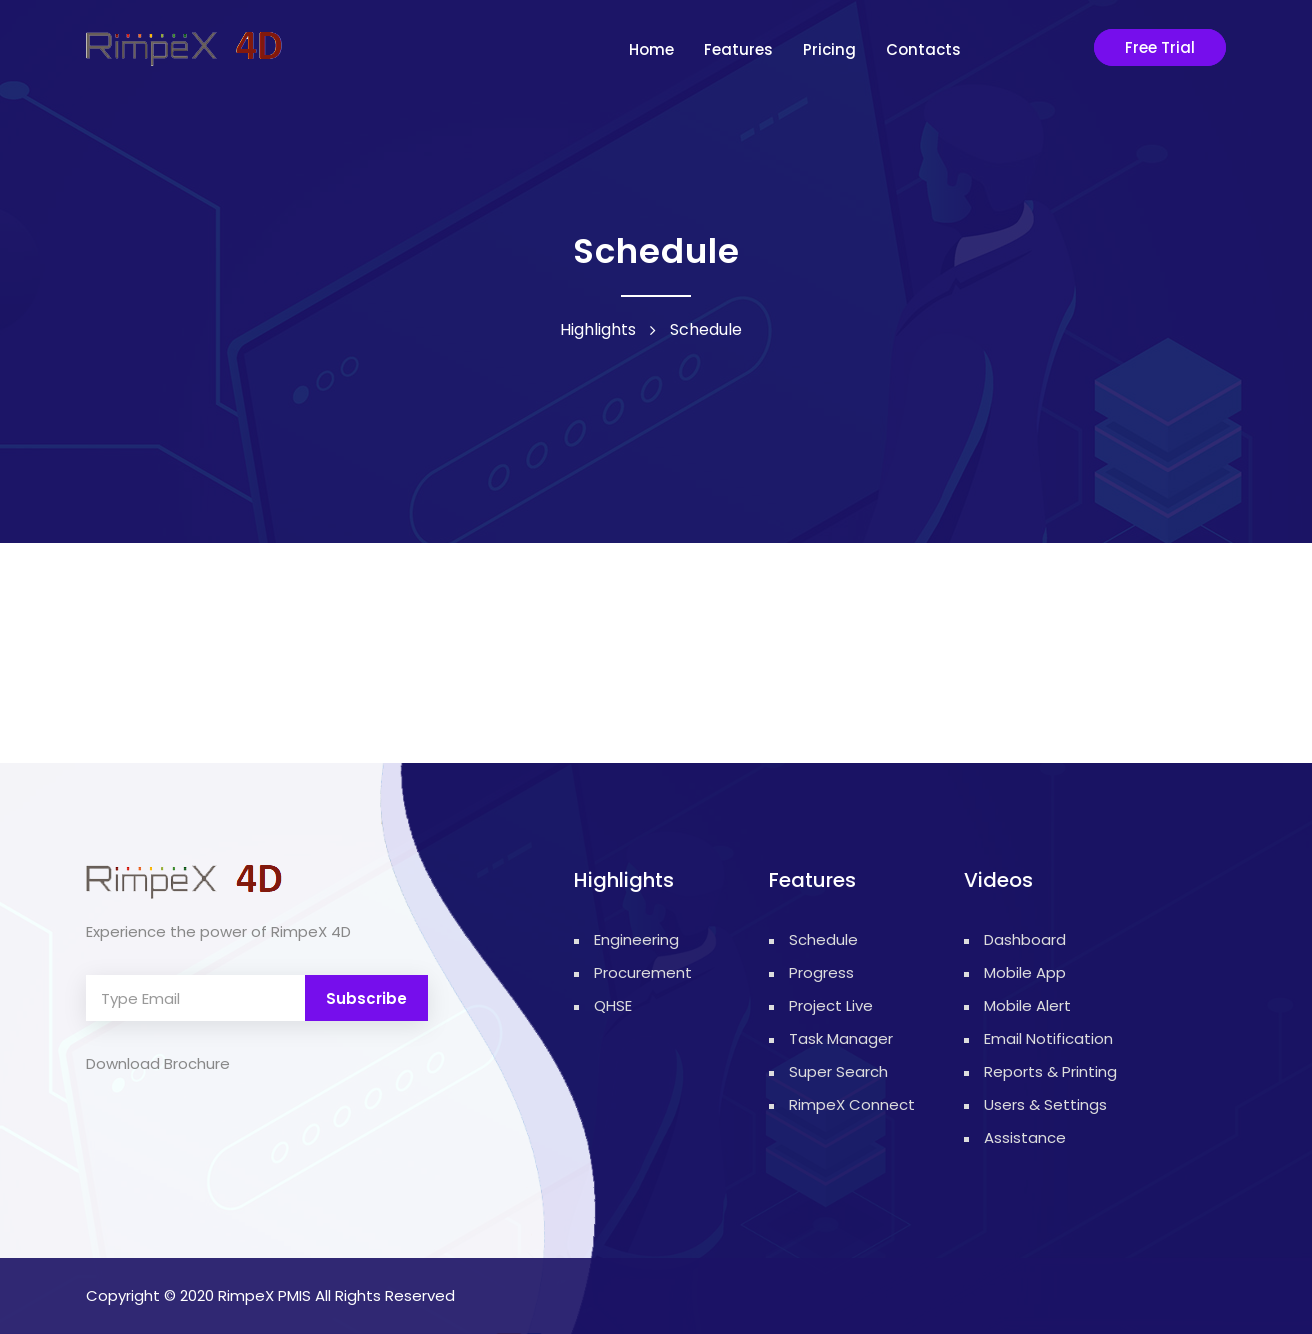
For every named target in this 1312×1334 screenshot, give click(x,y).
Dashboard (1025, 939)
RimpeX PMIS (264, 1295)
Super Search (838, 1071)
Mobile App (1025, 972)
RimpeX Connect (852, 1104)
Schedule (823, 939)
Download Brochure (158, 1063)
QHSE (613, 1005)
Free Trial (1160, 47)
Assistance (1025, 1137)
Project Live (831, 1005)
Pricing (829, 49)
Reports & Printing (1050, 1071)
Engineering (625, 939)
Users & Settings (1045, 1104)
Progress (821, 972)
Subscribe (366, 998)
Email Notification (1048, 1038)
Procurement (625, 972)
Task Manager (841, 1038)
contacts (923, 49)
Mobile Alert (1027, 1005)
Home (651, 49)
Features (738, 49)
